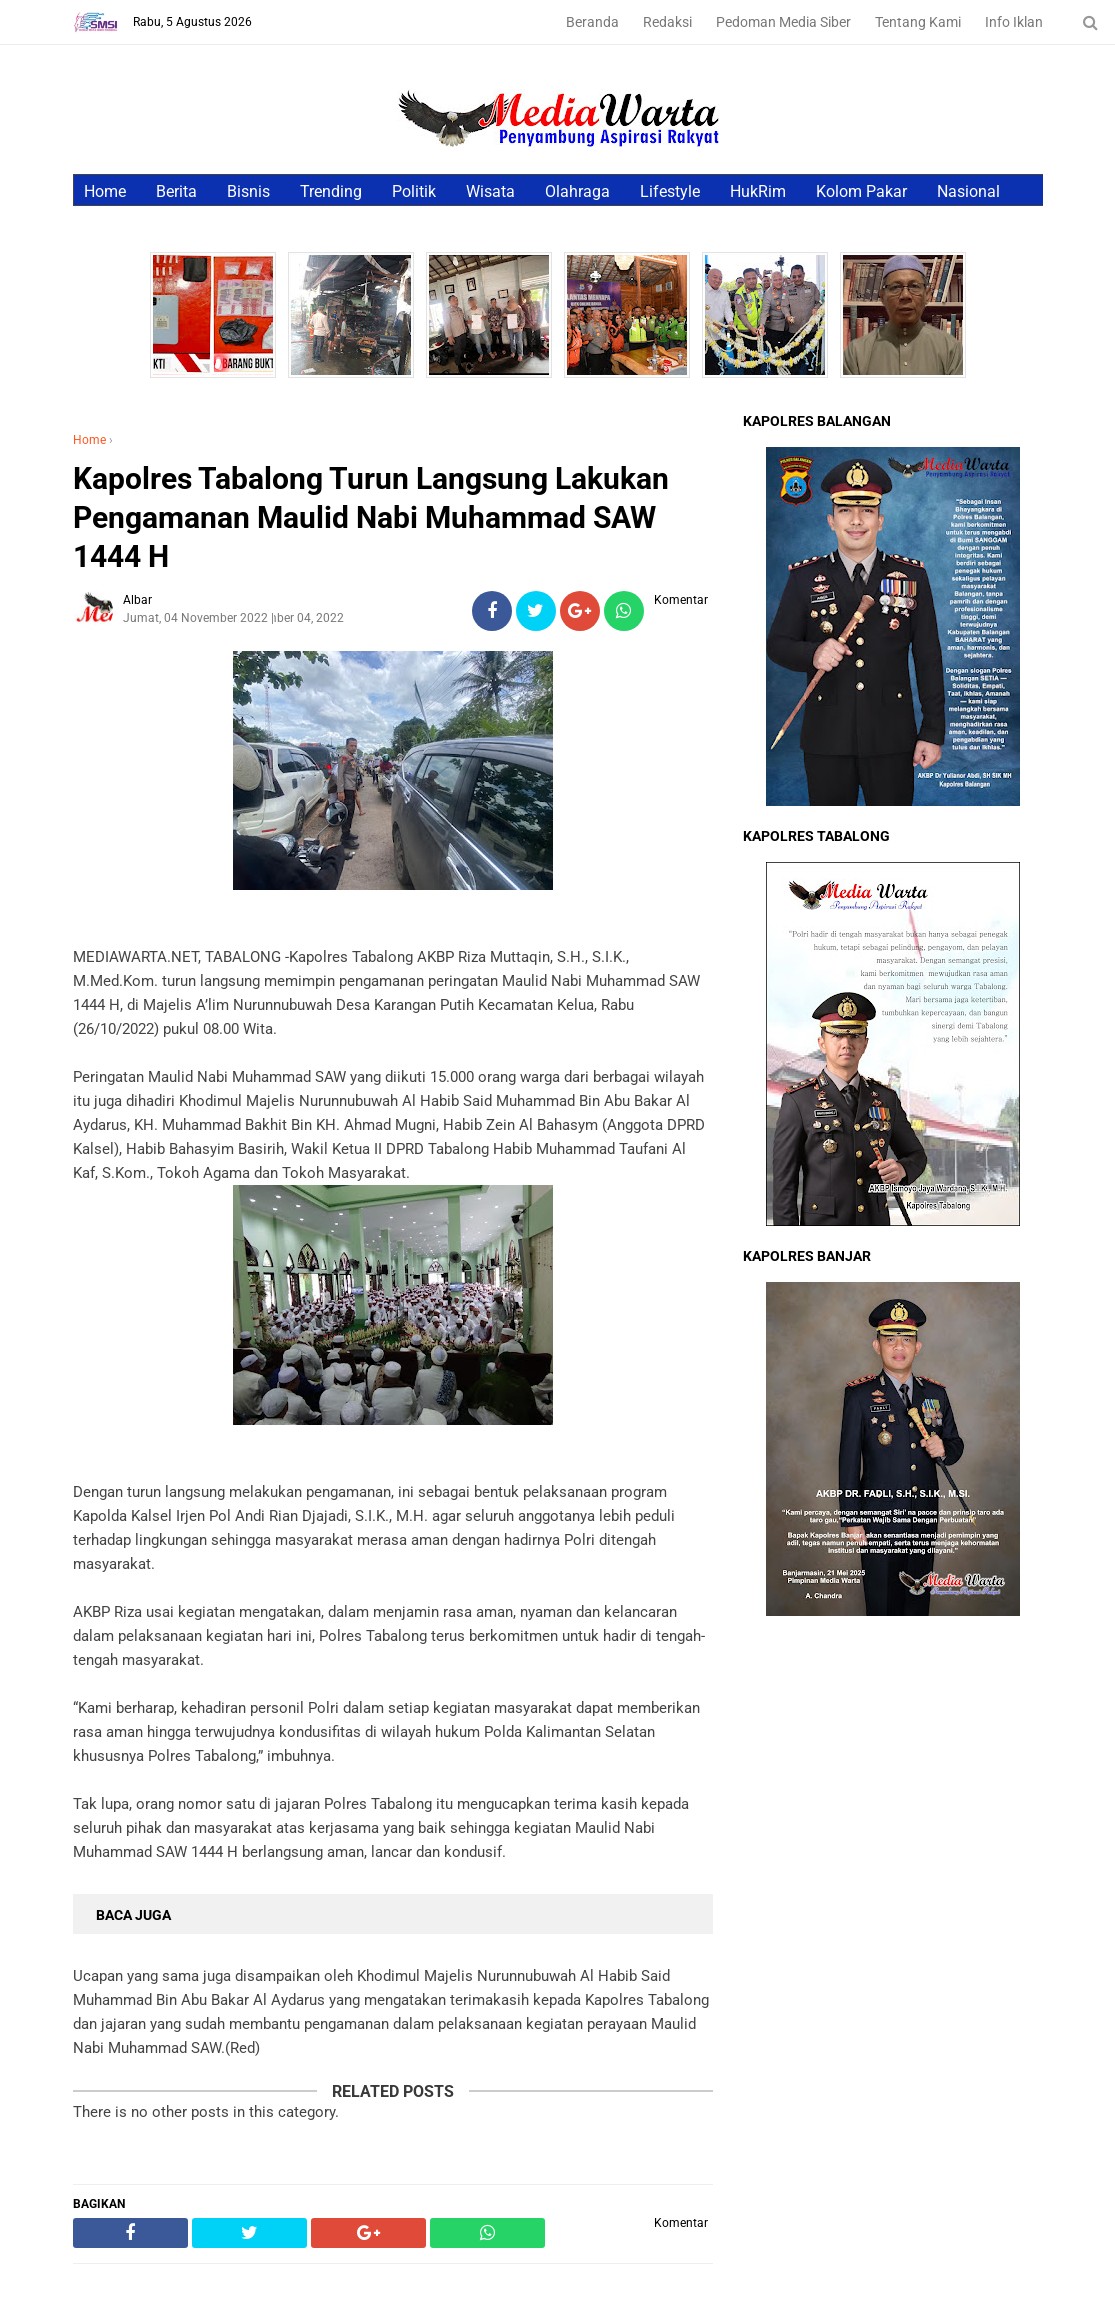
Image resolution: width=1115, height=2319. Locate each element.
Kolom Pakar (861, 191)
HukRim (758, 191)
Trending (331, 191)
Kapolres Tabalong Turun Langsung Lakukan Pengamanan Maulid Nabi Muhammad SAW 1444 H (371, 517)
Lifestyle (670, 191)
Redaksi (667, 22)
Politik (414, 191)
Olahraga (577, 191)
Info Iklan (1014, 22)
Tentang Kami (918, 22)
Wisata (490, 191)
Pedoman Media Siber (783, 22)
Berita (176, 191)
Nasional (968, 191)
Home (105, 191)
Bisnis (248, 191)
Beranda (592, 22)
